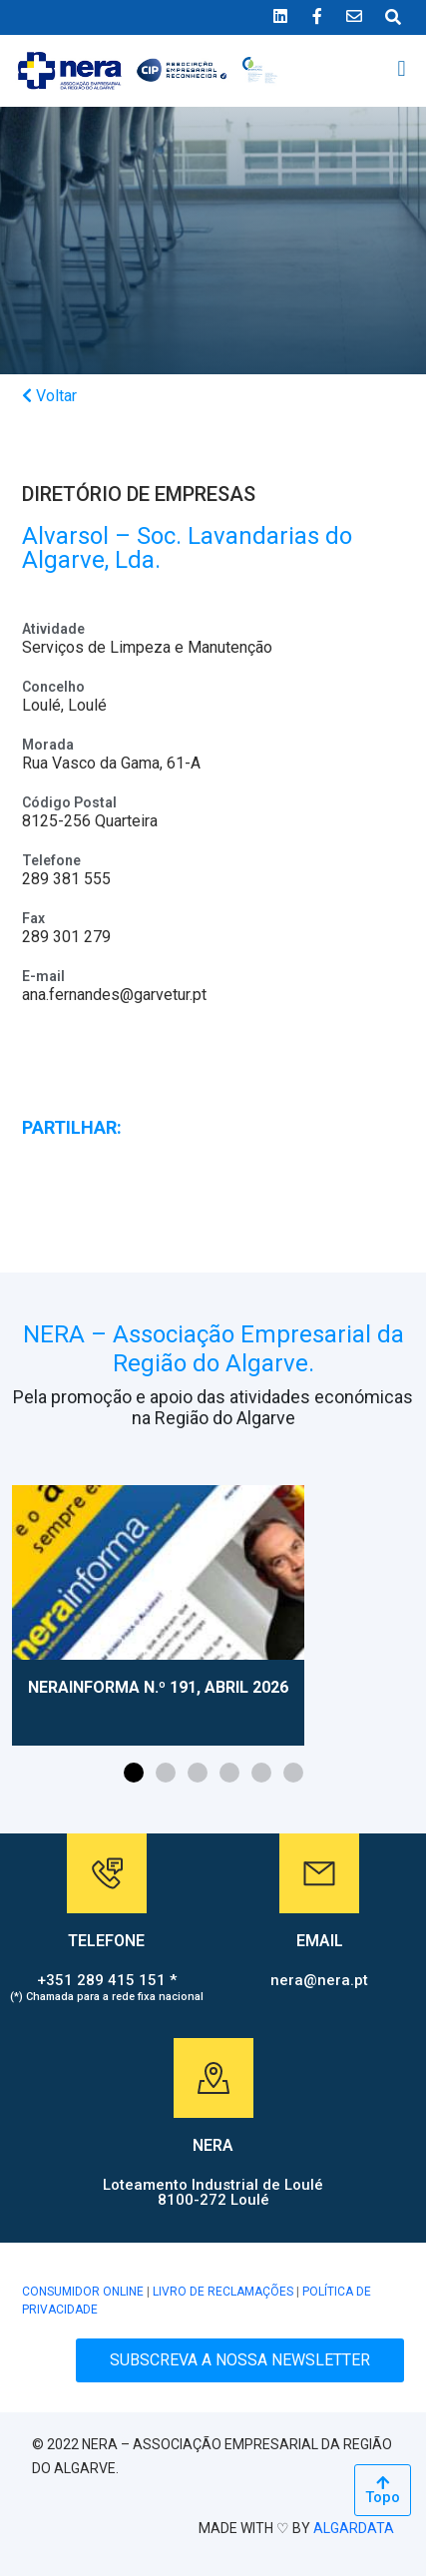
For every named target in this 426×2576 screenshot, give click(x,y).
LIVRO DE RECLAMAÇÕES (223, 2292)
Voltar (49, 395)
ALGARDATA (353, 2528)
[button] (401, 69)
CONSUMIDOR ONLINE (83, 2292)
